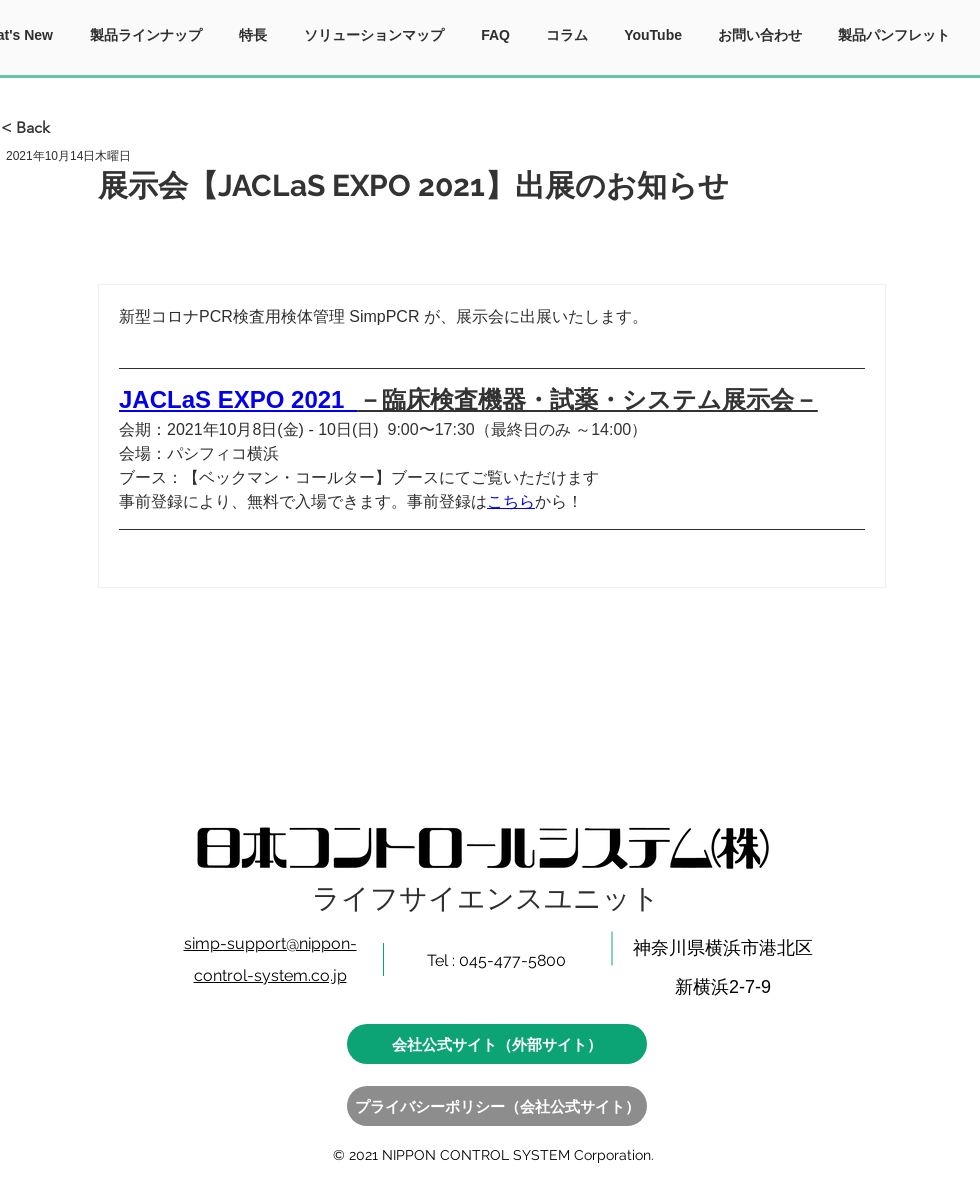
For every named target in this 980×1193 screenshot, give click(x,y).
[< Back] (67, 128)
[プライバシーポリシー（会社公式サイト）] (497, 1106)
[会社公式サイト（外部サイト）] (497, 1044)
